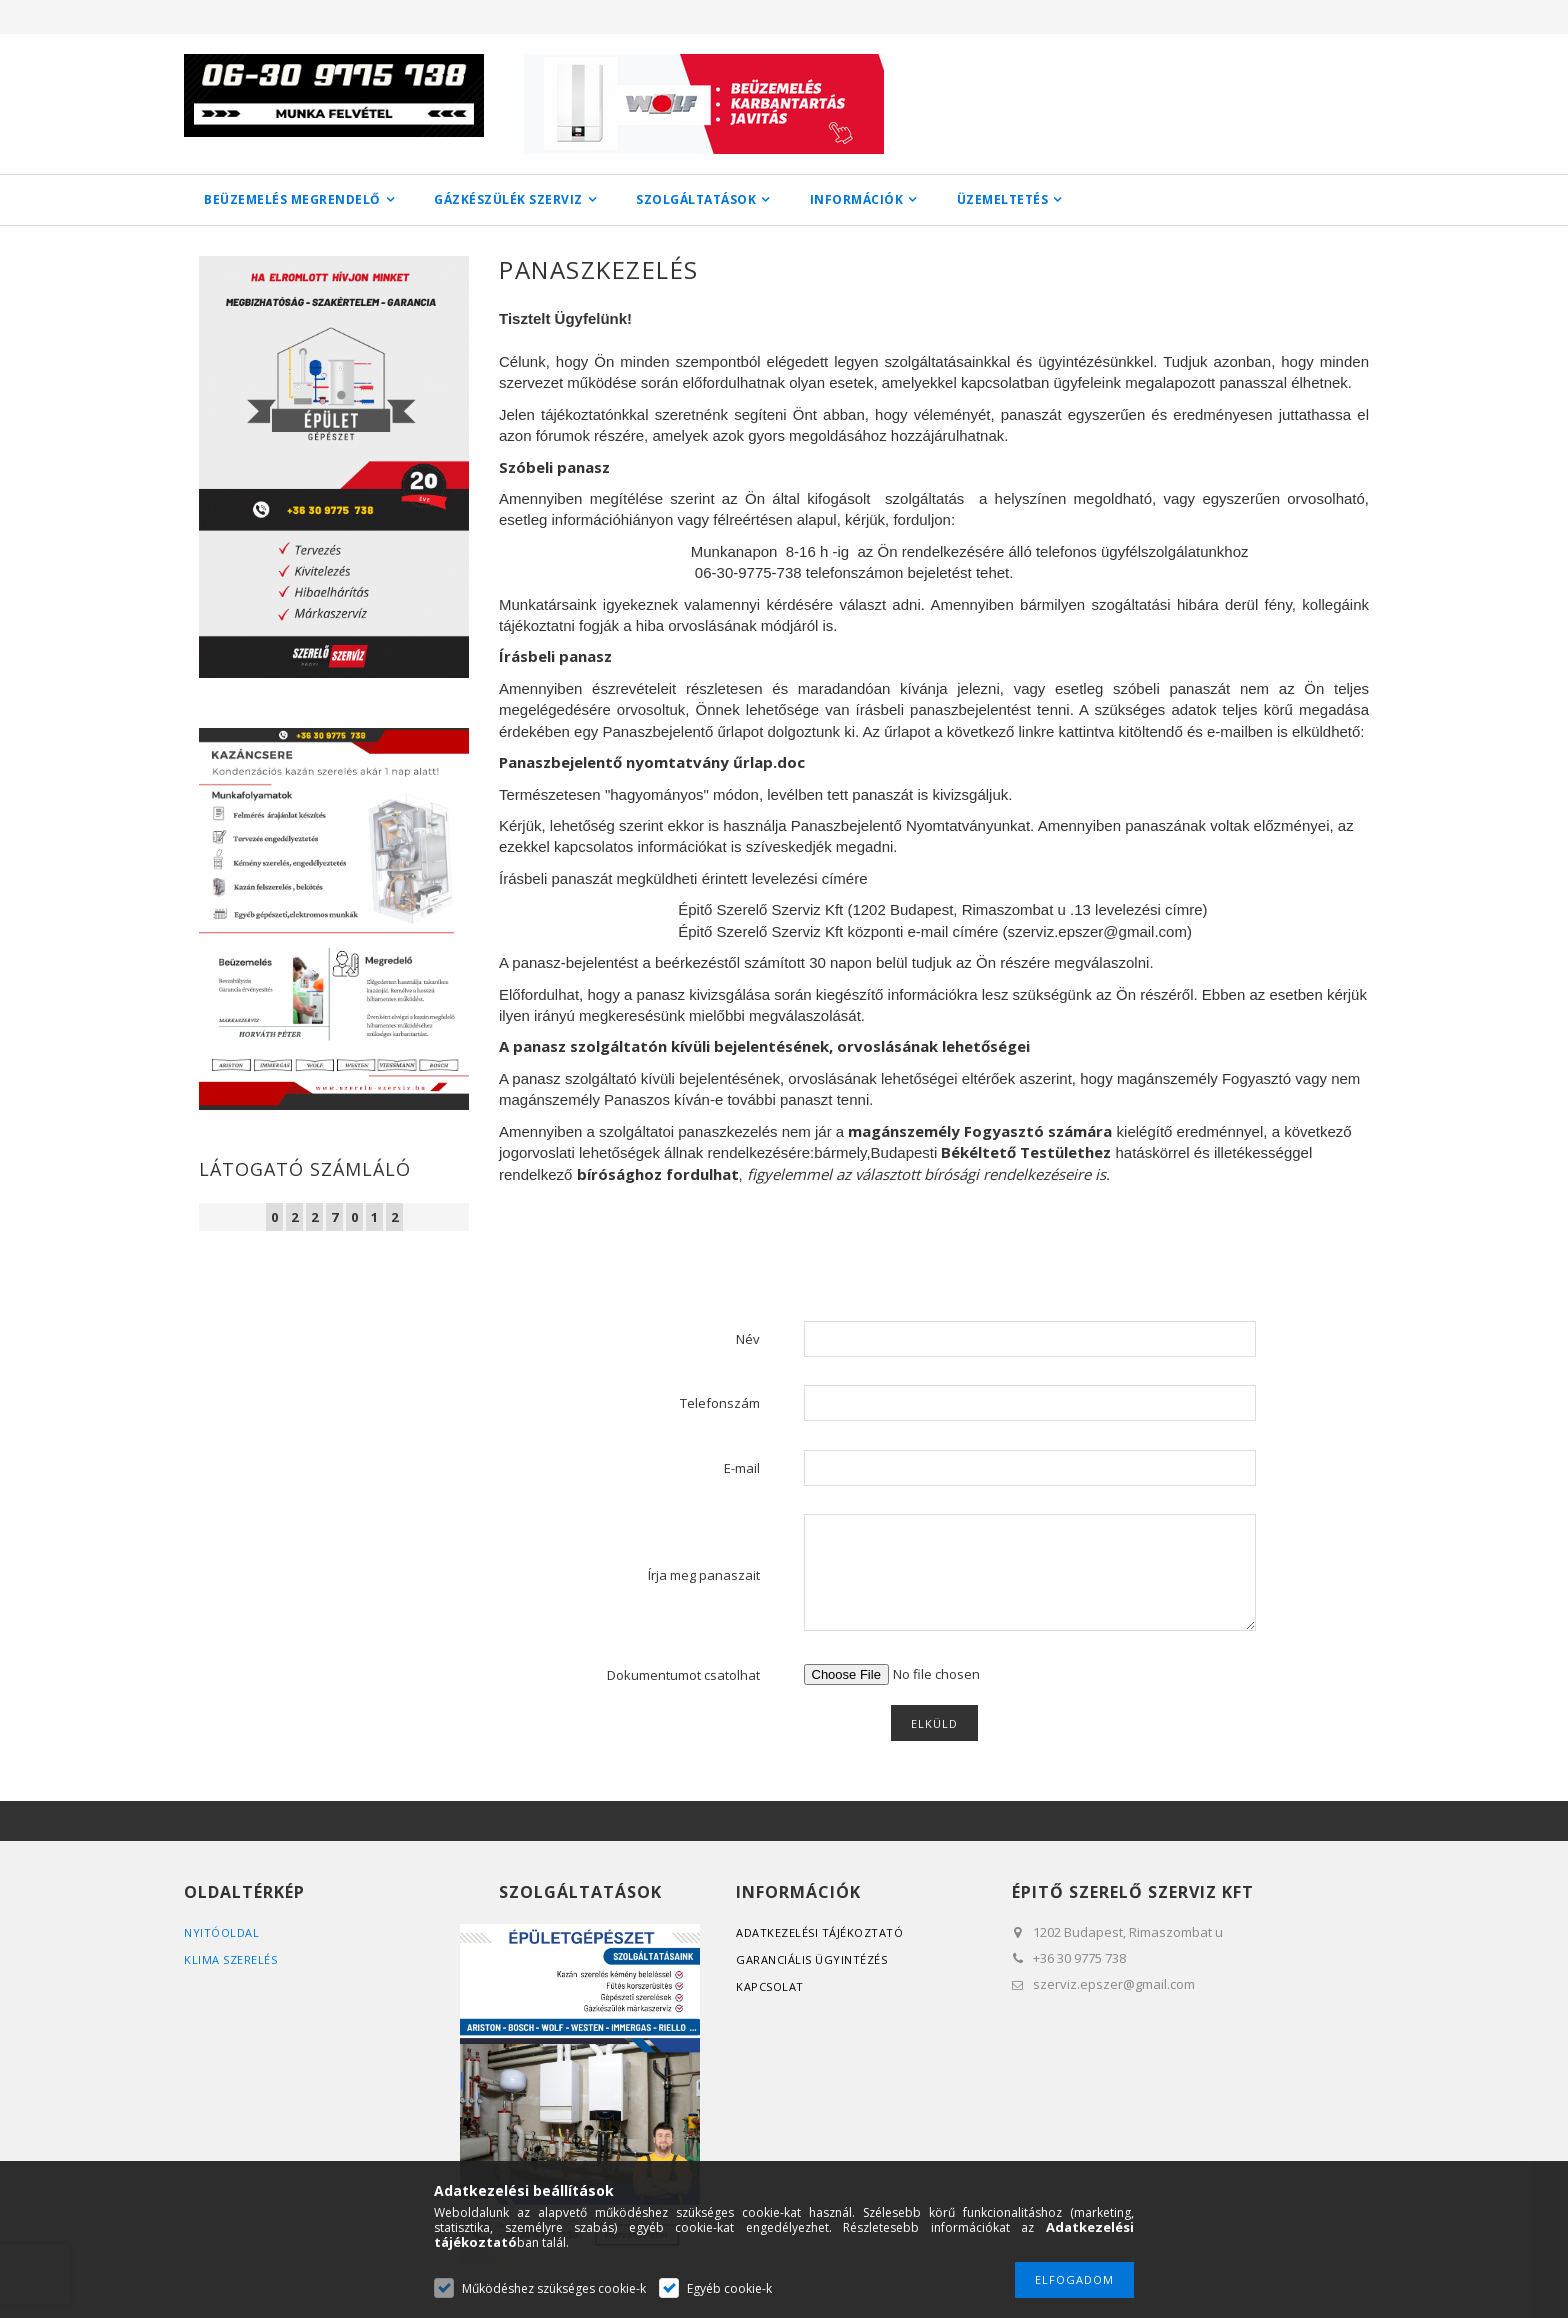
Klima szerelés (230, 1959)
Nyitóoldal (221, 1932)
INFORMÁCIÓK (857, 199)
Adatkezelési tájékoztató (819, 1932)
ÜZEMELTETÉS (1003, 199)
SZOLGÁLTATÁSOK (696, 199)
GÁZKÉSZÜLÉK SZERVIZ (508, 199)
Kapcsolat (770, 1986)
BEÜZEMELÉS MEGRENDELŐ (292, 199)
